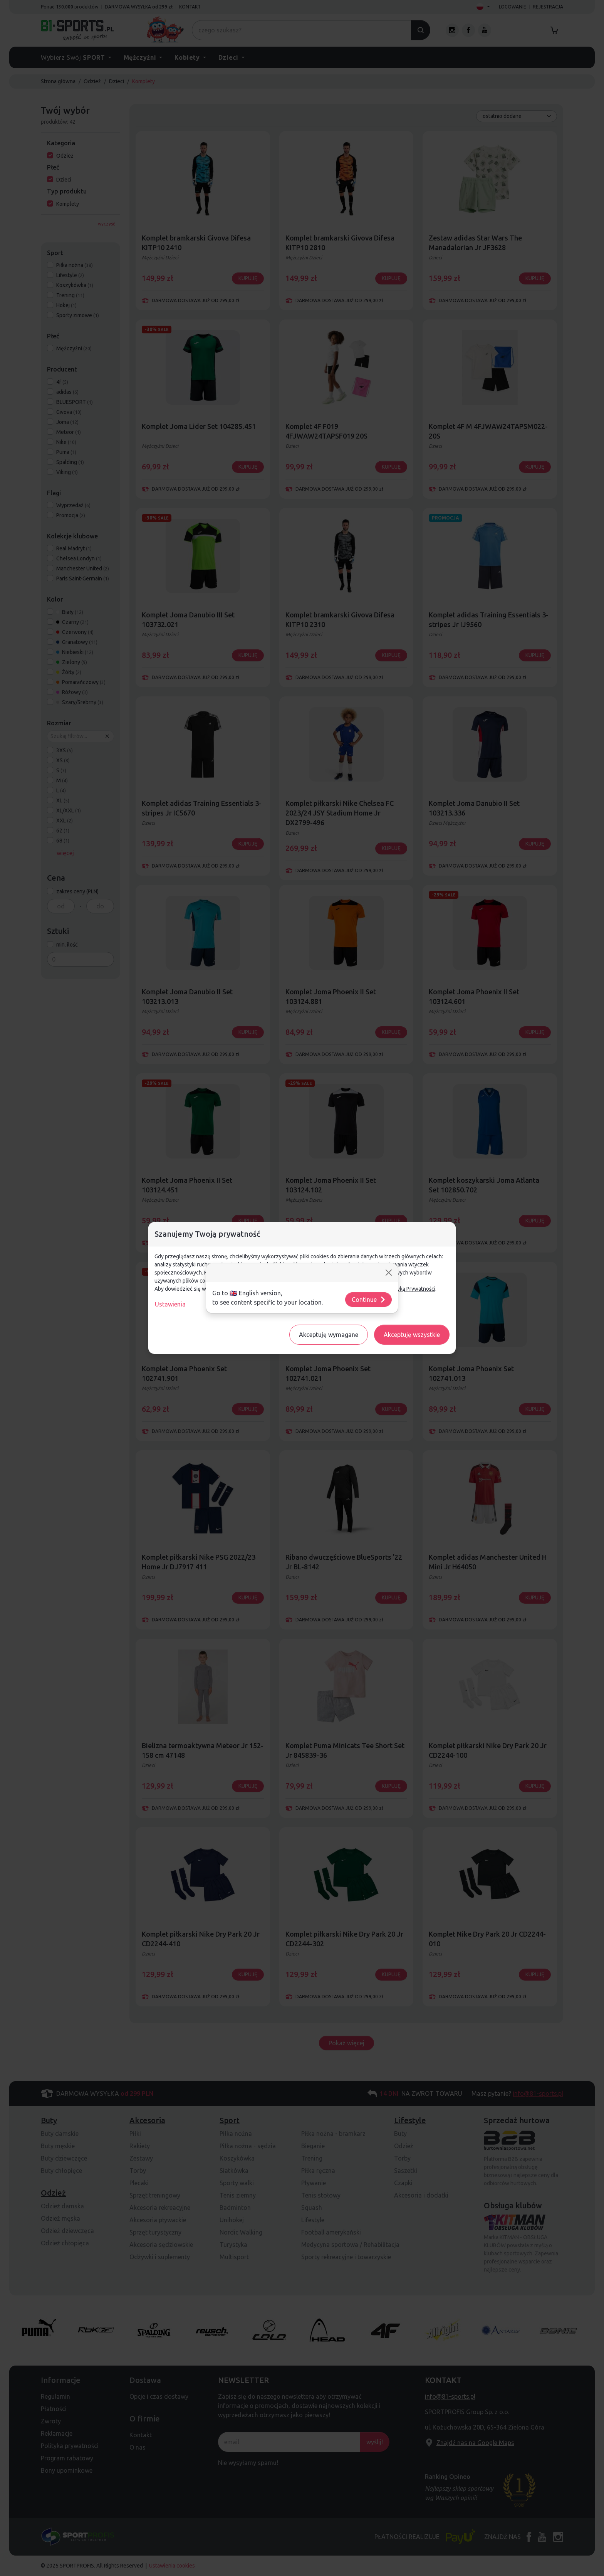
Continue (369, 1299)
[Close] (389, 1272)
